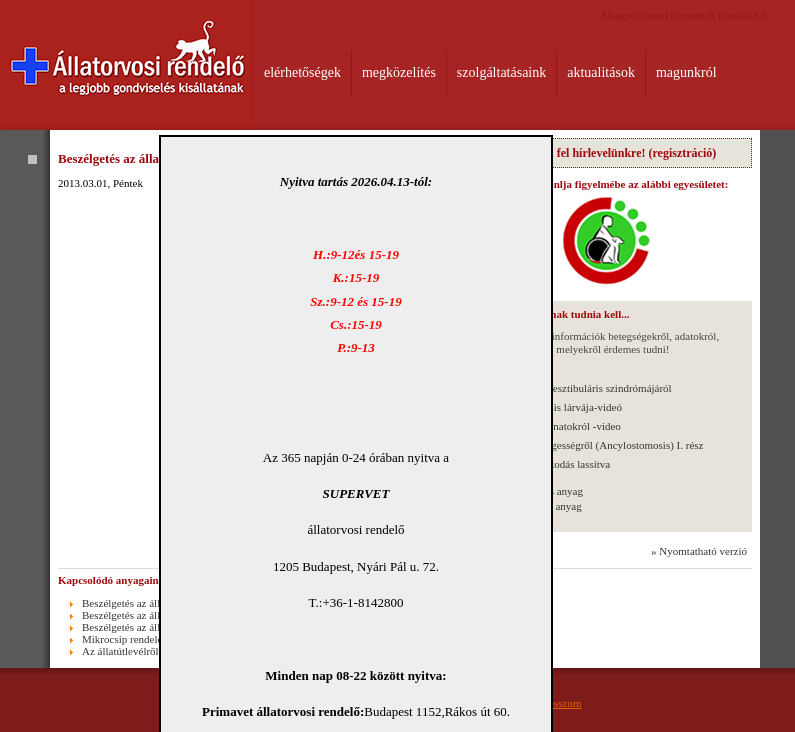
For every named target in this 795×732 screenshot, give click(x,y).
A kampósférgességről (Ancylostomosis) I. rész (599, 445)
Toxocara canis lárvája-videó (558, 407)
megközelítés (399, 72)
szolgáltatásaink (501, 72)
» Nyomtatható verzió (699, 551)
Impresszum (555, 703)
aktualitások (601, 72)
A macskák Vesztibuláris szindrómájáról (583, 388)
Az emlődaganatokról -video (558, 426)
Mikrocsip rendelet (123, 639)
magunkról (686, 72)
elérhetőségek (302, 72)
